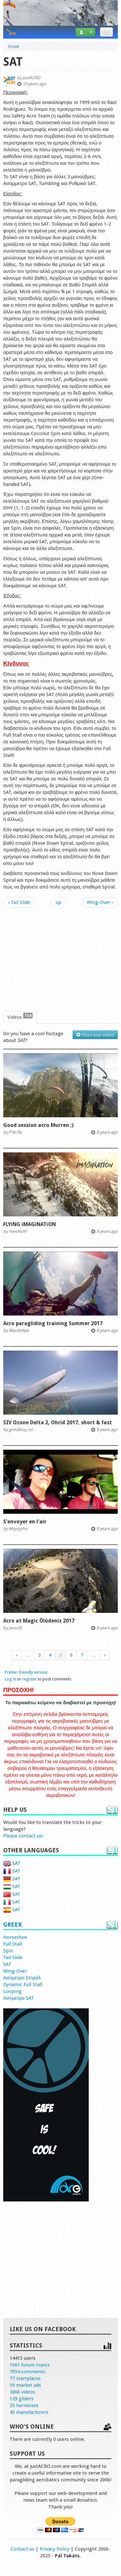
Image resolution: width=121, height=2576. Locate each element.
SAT (11, 1863)
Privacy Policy (54, 2549)
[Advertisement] (60, 960)
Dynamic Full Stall (22, 1984)
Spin (8, 1951)
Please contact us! (23, 1836)
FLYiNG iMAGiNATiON (29, 1224)
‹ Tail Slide (19, 902)
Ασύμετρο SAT (18, 1998)
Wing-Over (15, 1971)
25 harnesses (24, 2405)
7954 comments (27, 2372)
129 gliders (22, 2399)
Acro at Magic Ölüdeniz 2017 (39, 1621)
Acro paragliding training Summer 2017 (53, 1323)
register (29, 1679)
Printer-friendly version (26, 1672)
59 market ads (25, 2385)
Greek (12, 1924)
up (58, 902)
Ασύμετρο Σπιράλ (22, 1978)
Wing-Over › (100, 902)
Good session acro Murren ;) (38, 1125)
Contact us (22, 2549)
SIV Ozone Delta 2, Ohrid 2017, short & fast (57, 1422)
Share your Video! (95, 1034)
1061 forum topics (30, 2365)
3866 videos (22, 2392)
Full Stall (12, 1944)
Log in (10, 1679)
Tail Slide (13, 1957)
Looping (12, 1991)
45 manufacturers (29, 2412)
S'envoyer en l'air (24, 1522)
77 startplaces (25, 2378)
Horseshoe (15, 1937)
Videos (20, 1016)
